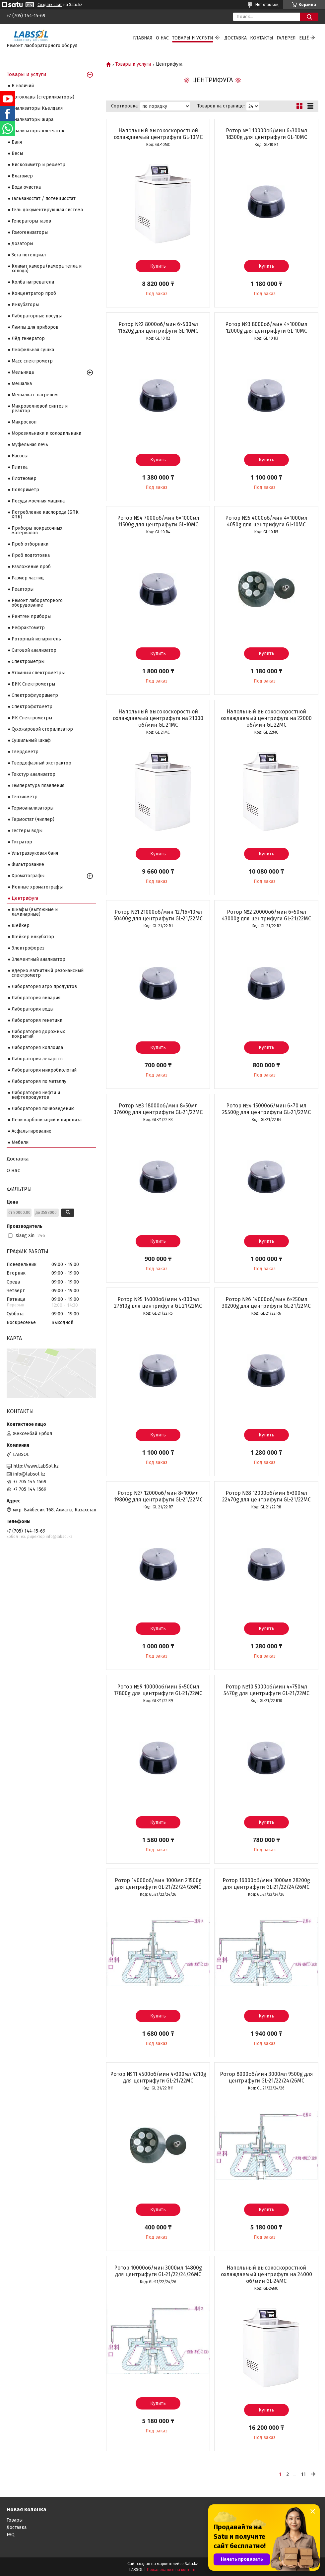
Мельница (23, 372)
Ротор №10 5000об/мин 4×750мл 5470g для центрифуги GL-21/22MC (266, 1690)
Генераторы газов (31, 221)
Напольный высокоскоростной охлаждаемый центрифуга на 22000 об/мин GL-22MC (266, 718)
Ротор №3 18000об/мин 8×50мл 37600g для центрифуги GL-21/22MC (158, 1108)
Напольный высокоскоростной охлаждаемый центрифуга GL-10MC (158, 133)
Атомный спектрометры (38, 673)
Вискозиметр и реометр (38, 164)
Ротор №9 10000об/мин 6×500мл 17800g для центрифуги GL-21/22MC (158, 1690)
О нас (162, 38)
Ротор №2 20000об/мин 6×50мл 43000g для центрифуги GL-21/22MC (266, 915)
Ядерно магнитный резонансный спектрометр (48, 973)
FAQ (11, 2535)
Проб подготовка (31, 555)
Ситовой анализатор (34, 650)
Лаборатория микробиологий (44, 1070)
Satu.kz (191, 2563)
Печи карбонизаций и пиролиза (47, 1120)
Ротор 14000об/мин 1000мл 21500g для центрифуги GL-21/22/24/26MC (158, 1883)
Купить (158, 266)
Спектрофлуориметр (35, 695)
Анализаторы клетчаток (38, 131)
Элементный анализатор (38, 959)
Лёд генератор (28, 338)
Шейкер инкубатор (33, 937)
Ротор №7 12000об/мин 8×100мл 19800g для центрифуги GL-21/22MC (158, 1496)
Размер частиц (28, 578)
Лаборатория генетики (37, 1020)
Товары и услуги (192, 38)
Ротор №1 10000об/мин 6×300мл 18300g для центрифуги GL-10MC (266, 133)
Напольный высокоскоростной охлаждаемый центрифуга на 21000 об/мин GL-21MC (158, 718)
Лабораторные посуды (37, 316)
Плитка (20, 467)
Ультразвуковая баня (35, 853)
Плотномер (24, 478)
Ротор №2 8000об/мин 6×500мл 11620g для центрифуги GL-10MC (158, 327)
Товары (15, 2520)
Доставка (236, 38)
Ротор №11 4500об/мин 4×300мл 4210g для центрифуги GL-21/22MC (158, 2077)
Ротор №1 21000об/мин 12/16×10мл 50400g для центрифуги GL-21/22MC (158, 915)
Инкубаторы (25, 304)
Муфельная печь (30, 444)
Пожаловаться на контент (171, 2569)
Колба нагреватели (33, 282)
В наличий (23, 86)
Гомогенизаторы (30, 232)
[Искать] (309, 17)
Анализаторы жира (32, 119)
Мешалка (22, 383)
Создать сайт (49, 4)
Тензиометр (24, 797)
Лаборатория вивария (36, 998)
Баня (17, 142)
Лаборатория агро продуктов (44, 986)
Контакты (261, 38)
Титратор (22, 842)
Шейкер (21, 925)
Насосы (20, 456)
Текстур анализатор (33, 774)
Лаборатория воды (32, 1009)
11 (303, 2474)
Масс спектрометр (32, 361)
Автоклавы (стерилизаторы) (43, 97)
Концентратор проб (34, 293)
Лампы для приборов (35, 327)
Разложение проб (31, 566)
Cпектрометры (28, 661)
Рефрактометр (28, 627)
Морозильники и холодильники (46, 433)
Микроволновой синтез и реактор (40, 408)
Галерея (286, 38)
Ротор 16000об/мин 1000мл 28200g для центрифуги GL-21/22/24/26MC (266, 1883)
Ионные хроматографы (37, 887)
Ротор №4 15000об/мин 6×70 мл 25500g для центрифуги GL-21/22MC (266, 1108)
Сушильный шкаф (31, 740)
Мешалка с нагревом (35, 395)
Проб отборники (30, 544)
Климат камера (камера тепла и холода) (47, 268)
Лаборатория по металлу (39, 1081)
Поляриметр (25, 490)
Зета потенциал (29, 255)
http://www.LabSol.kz (36, 1466)
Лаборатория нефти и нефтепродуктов (36, 1095)
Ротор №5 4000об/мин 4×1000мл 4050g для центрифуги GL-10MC (266, 521)
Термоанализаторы (32, 808)
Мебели (20, 1142)
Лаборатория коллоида (37, 1047)
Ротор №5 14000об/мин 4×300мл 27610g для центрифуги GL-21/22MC (158, 1302)
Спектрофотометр (32, 706)
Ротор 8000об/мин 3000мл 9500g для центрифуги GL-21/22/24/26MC (266, 2077)
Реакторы (22, 589)
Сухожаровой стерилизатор (42, 729)
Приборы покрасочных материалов (37, 530)
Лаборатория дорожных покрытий (38, 1034)
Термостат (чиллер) (33, 819)
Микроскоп (24, 422)
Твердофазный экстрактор (41, 763)
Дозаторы (22, 243)
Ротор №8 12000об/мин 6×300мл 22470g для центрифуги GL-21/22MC (266, 1496)
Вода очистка (26, 187)
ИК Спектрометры (32, 718)
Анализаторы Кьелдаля (37, 108)
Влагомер (22, 176)
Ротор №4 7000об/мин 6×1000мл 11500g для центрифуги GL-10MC (158, 521)
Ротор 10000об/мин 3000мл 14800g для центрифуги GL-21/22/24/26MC (158, 2271)
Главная (143, 38)
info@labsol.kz (29, 1474)
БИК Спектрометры (33, 684)
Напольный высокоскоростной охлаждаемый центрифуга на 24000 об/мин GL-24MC (266, 2274)
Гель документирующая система (47, 210)
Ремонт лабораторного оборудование (37, 603)
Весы (17, 153)
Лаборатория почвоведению (43, 1108)
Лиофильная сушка (33, 350)
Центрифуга (25, 898)
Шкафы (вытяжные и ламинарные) (35, 912)
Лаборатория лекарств (37, 1059)
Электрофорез (28, 948)
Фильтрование (28, 864)
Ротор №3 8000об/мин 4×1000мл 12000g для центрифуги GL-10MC (266, 327)
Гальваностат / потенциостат (44, 198)
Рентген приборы (31, 616)
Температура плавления (38, 785)
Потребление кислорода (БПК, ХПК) (46, 514)
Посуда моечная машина (38, 501)
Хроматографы (28, 876)
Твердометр (25, 752)
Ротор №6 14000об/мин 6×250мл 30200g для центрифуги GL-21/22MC (266, 1302)
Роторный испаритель (36, 639)
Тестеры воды (27, 830)
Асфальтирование (31, 1131)
